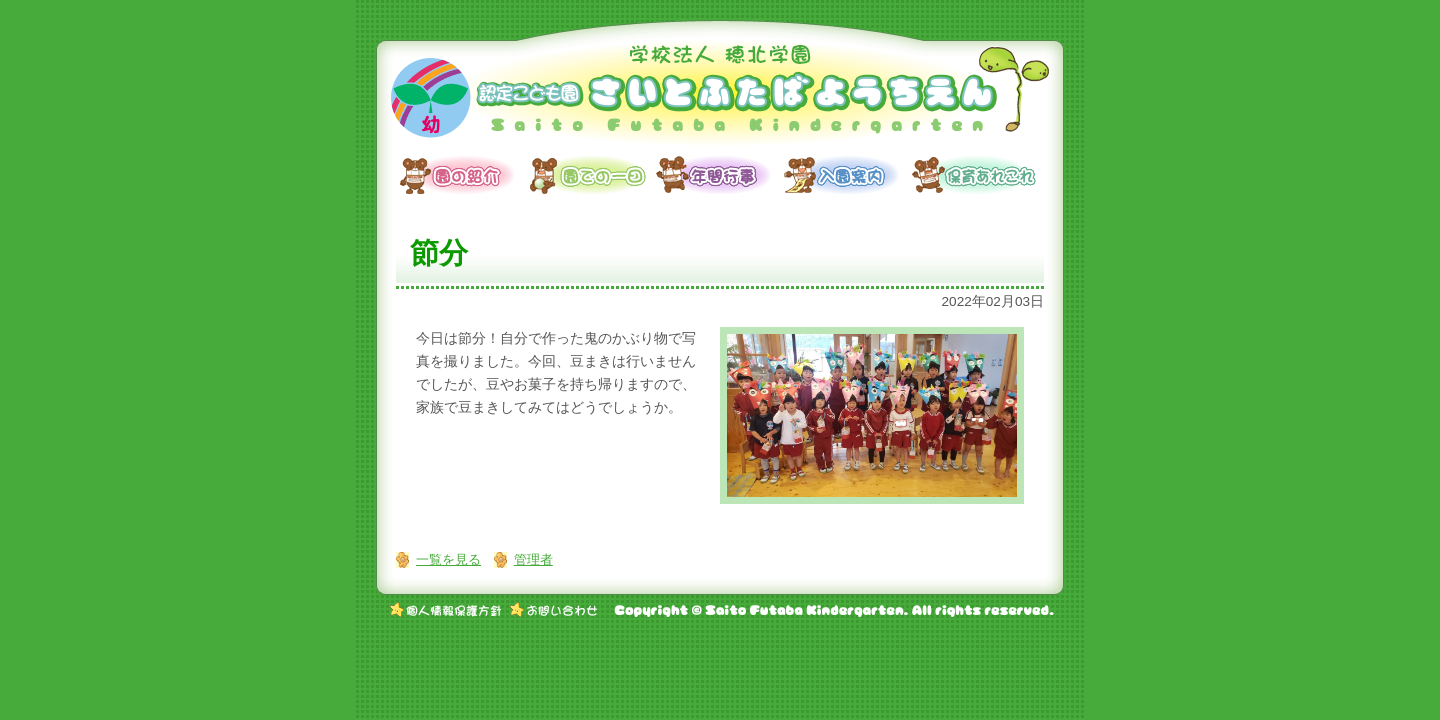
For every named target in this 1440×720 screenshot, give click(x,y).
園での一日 (592, 175)
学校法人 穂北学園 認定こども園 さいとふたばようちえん (720, 95)
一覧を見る (448, 559)
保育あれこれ (976, 175)
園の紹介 (464, 175)
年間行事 (720, 175)
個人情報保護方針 (446, 610)
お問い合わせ (553, 610)
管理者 (533, 559)
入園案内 (848, 175)
